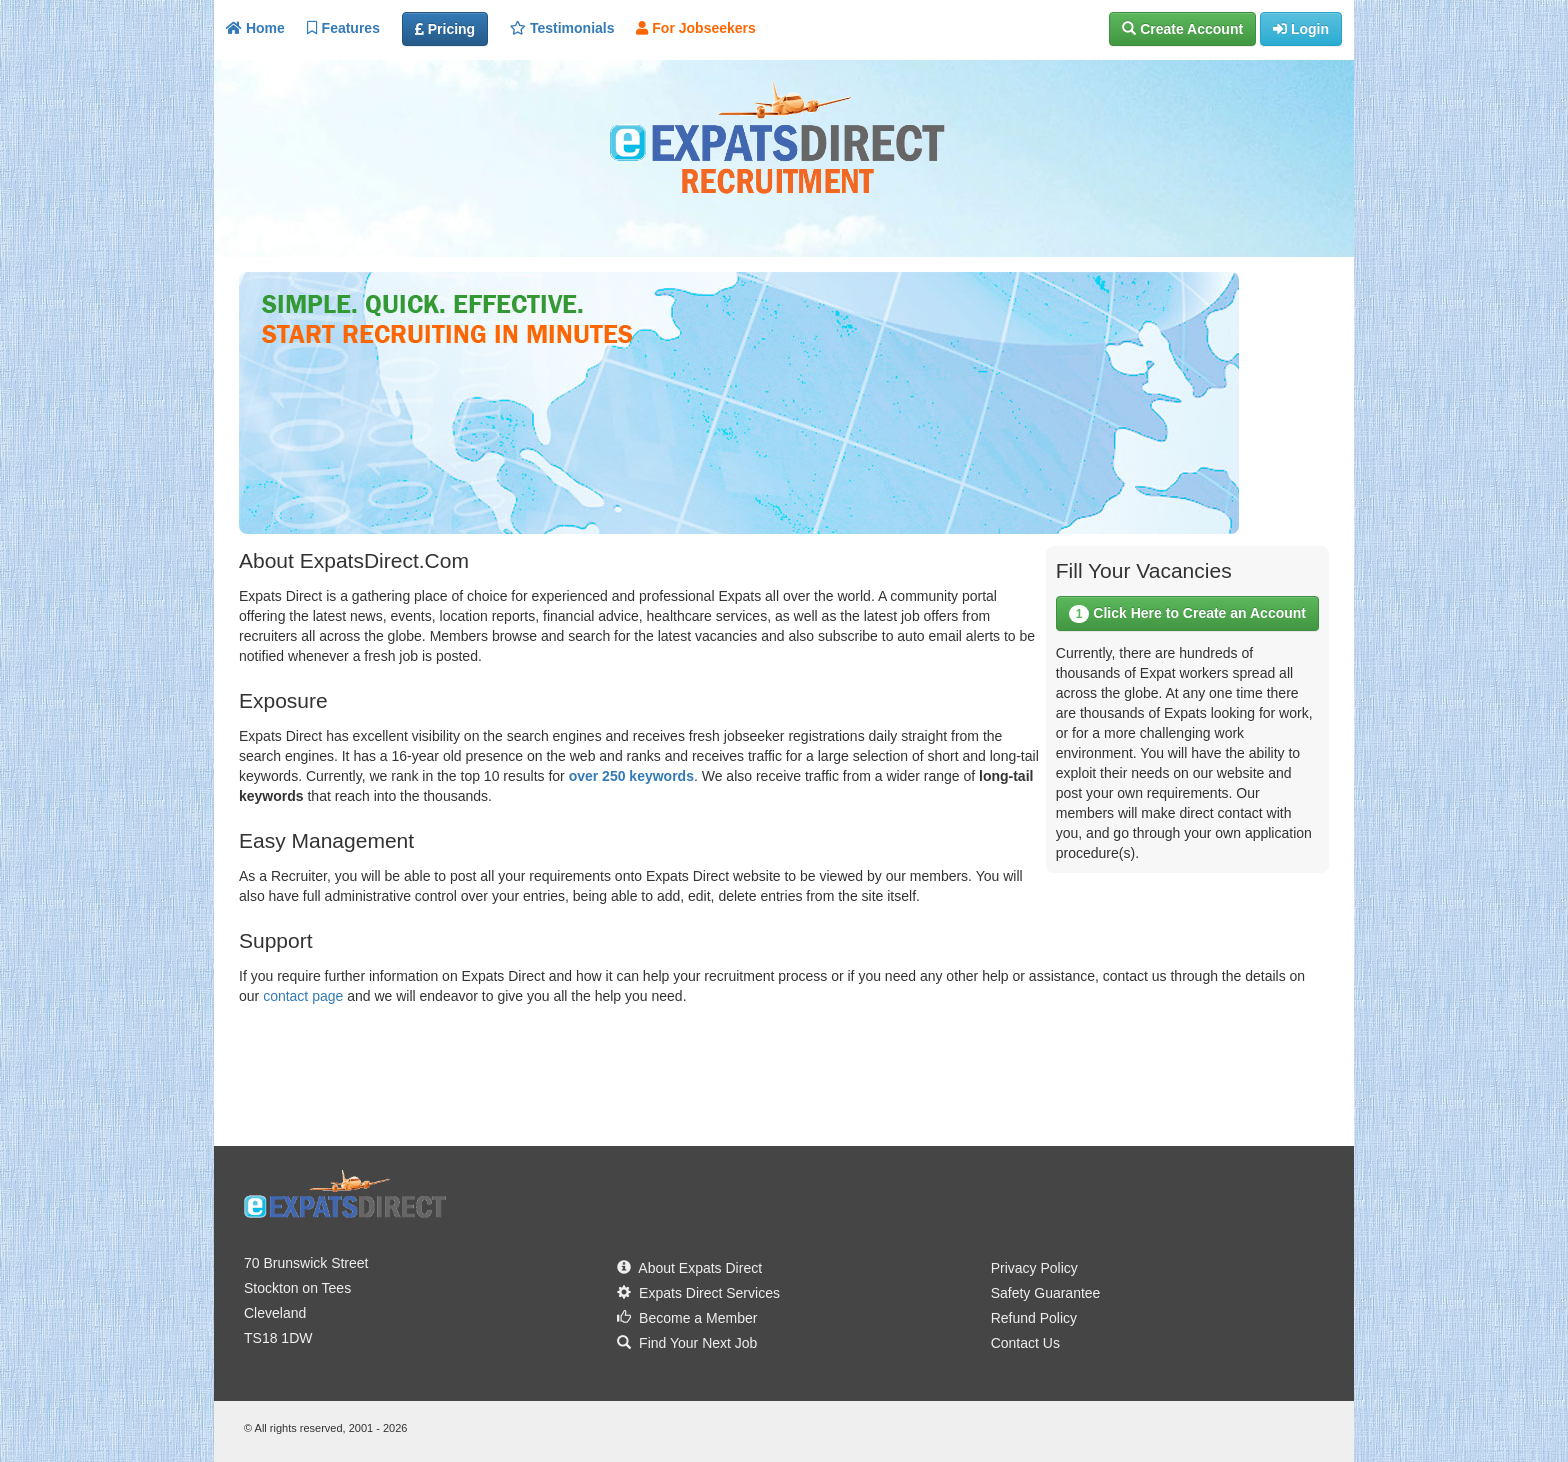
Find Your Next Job (687, 1343)
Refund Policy (1034, 1318)
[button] (1182, 29)
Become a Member (687, 1318)
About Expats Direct (689, 1268)
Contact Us (1025, 1343)
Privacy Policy (1034, 1268)
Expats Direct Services (698, 1293)
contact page (303, 996)
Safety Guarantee (1046, 1293)
